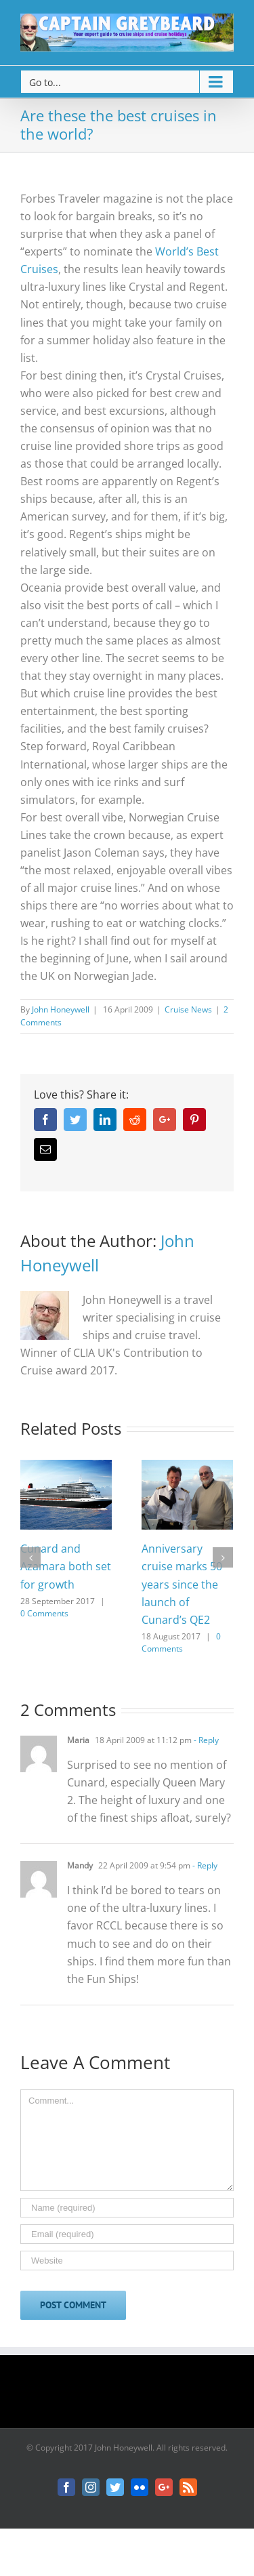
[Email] (127, 2234)
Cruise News (188, 1009)
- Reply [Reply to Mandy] (203, 1865)
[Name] (127, 2207)
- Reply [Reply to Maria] (205, 1740)
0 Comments (44, 1613)
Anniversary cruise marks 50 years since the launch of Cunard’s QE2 (182, 1584)
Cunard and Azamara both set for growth (65, 1566)
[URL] (127, 2260)
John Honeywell (60, 1009)
